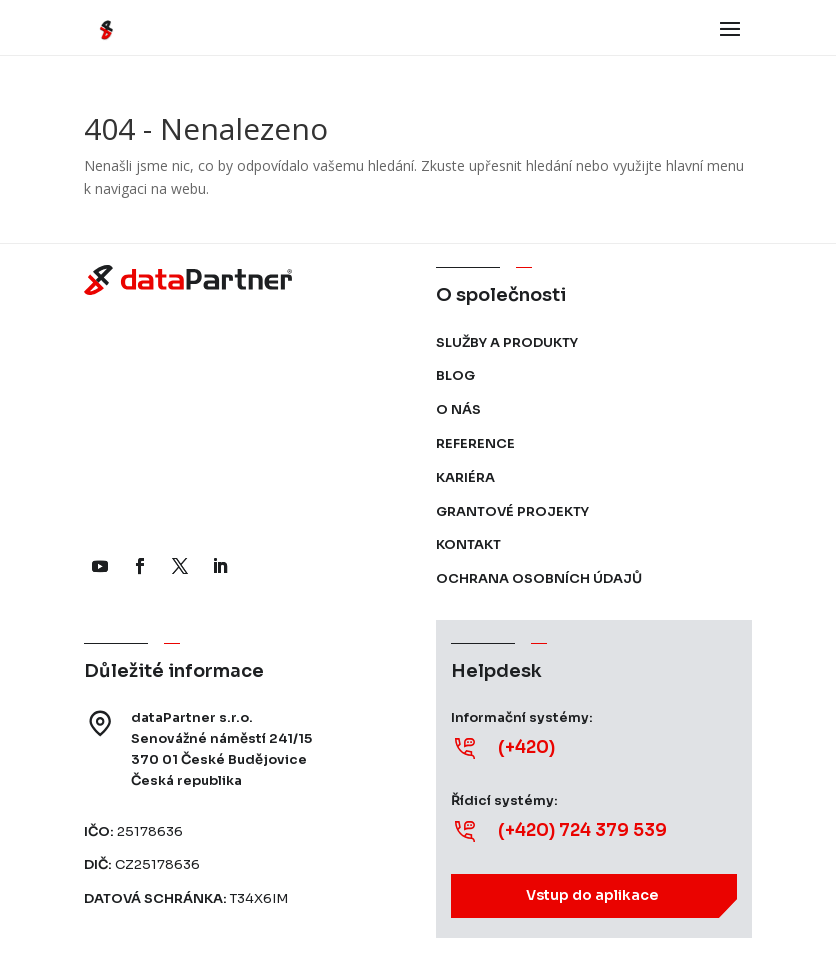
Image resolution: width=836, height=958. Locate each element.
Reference (475, 443)
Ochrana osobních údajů (539, 578)
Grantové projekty (512, 511)
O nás (458, 409)
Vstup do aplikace (592, 895)
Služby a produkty (507, 342)
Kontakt (468, 544)
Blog (455, 375)
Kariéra (465, 477)
